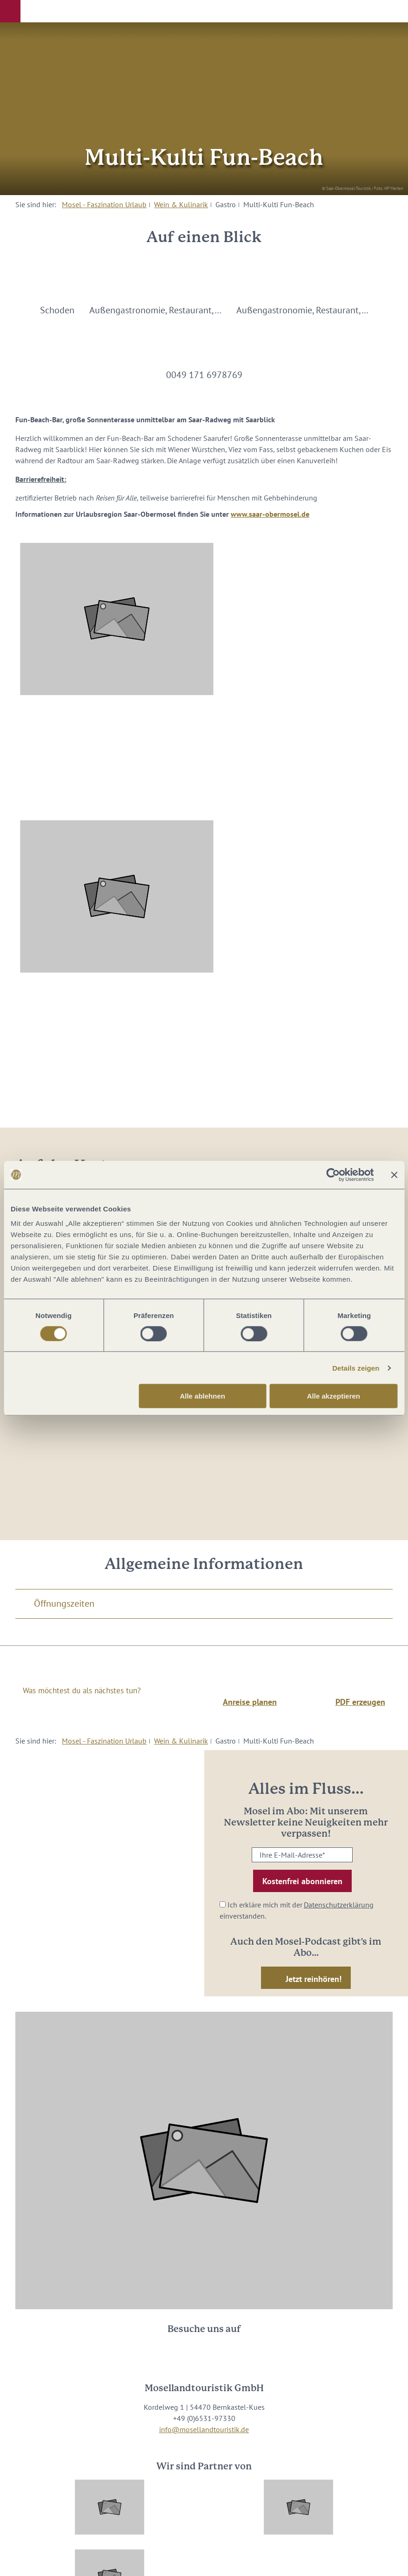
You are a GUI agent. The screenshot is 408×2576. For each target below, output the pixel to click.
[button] (10, 11)
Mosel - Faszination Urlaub (104, 204)
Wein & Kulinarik (181, 204)
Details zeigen (355, 1368)
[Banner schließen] (394, 1174)
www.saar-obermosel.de (270, 514)
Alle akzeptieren (333, 1396)
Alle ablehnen (202, 1396)
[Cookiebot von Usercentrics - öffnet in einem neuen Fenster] (333, 1175)
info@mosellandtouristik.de (204, 2429)
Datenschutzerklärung (339, 1904)
